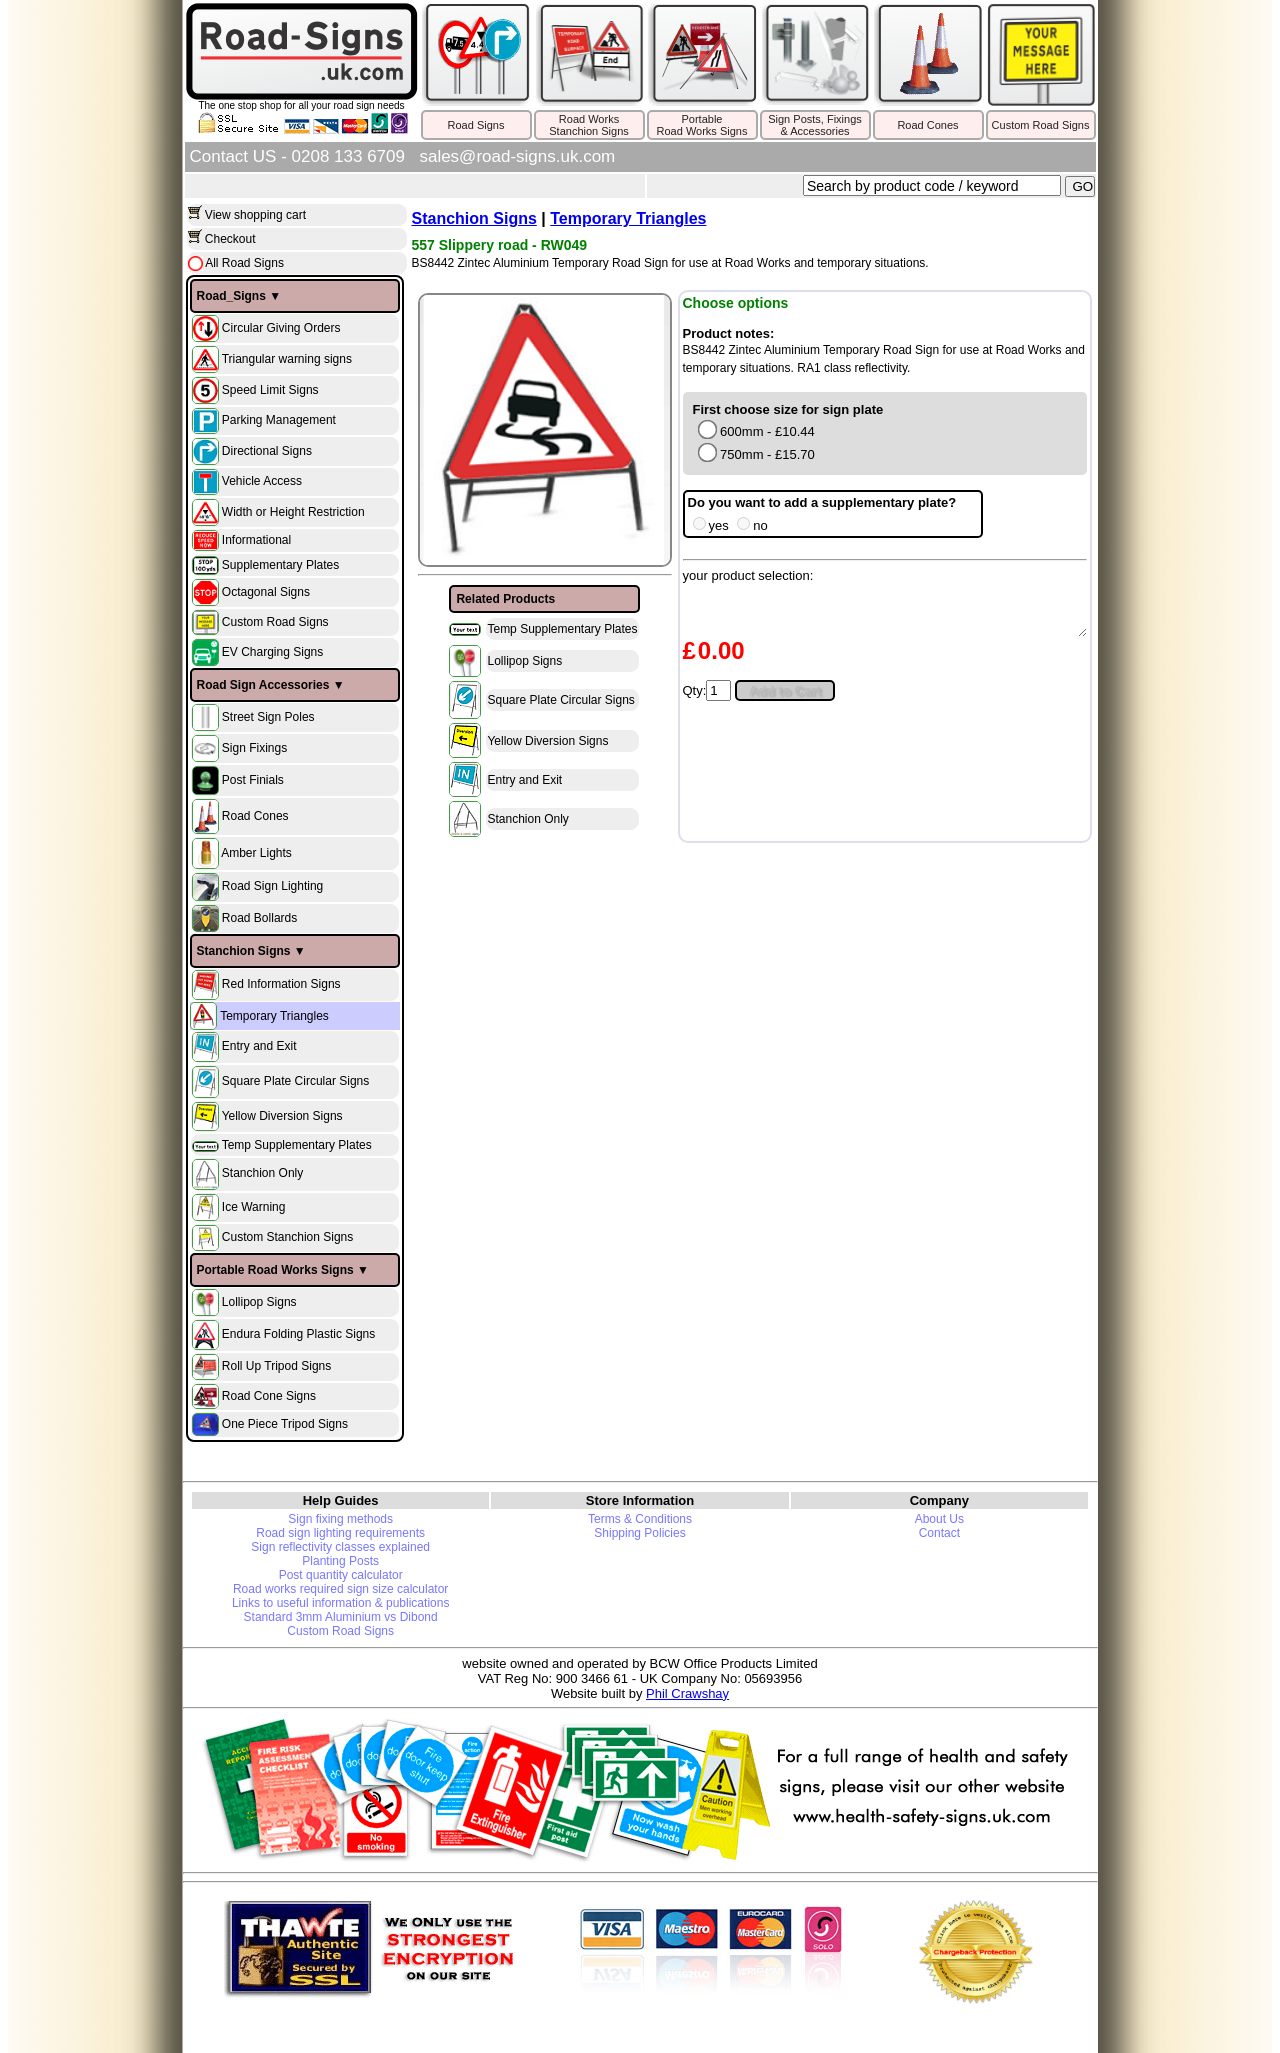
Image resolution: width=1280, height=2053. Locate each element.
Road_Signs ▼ (239, 296)
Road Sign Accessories (263, 685)
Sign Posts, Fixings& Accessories (815, 125)
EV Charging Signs (272, 652)
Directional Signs (267, 450)
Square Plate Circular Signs (295, 1081)
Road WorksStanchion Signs (589, 125)
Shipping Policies (639, 1533)
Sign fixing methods (340, 1519)
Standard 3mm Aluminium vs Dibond (341, 1617)
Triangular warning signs (287, 358)
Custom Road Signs (1041, 125)
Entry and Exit (259, 1046)
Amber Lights (256, 853)
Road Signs (476, 125)
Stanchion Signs (244, 951)
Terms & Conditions (640, 1519)
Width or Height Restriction (293, 511)
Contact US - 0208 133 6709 (297, 156)
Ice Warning (254, 1206)
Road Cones (927, 125)
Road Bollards (259, 918)
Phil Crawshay (687, 1693)
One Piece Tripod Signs (285, 1423)
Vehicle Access (262, 481)
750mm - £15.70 (756, 454)
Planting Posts (340, 1561)
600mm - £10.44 (756, 431)
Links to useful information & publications (340, 1603)
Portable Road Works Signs (275, 1270)
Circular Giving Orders (281, 327)
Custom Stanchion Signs (287, 1237)
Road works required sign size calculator (340, 1589)
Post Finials (253, 780)
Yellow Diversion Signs (282, 1116)
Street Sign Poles (268, 717)
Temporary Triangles (274, 1016)
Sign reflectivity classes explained (340, 1547)
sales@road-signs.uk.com (517, 156)
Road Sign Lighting (272, 887)
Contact (939, 1533)
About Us (939, 1519)
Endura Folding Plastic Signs (298, 1334)
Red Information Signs (281, 984)
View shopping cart (255, 215)
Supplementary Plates (280, 565)
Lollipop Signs (259, 1302)
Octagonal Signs (266, 592)
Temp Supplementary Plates (297, 1145)
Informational (256, 540)
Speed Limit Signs (270, 389)
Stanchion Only (262, 1174)
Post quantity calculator (341, 1575)
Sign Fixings (254, 748)
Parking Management (279, 420)
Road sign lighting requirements (340, 1533)
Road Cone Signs (269, 1395)
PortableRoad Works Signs (702, 125)
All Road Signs (243, 263)
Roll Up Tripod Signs (276, 1366)
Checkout (230, 239)
